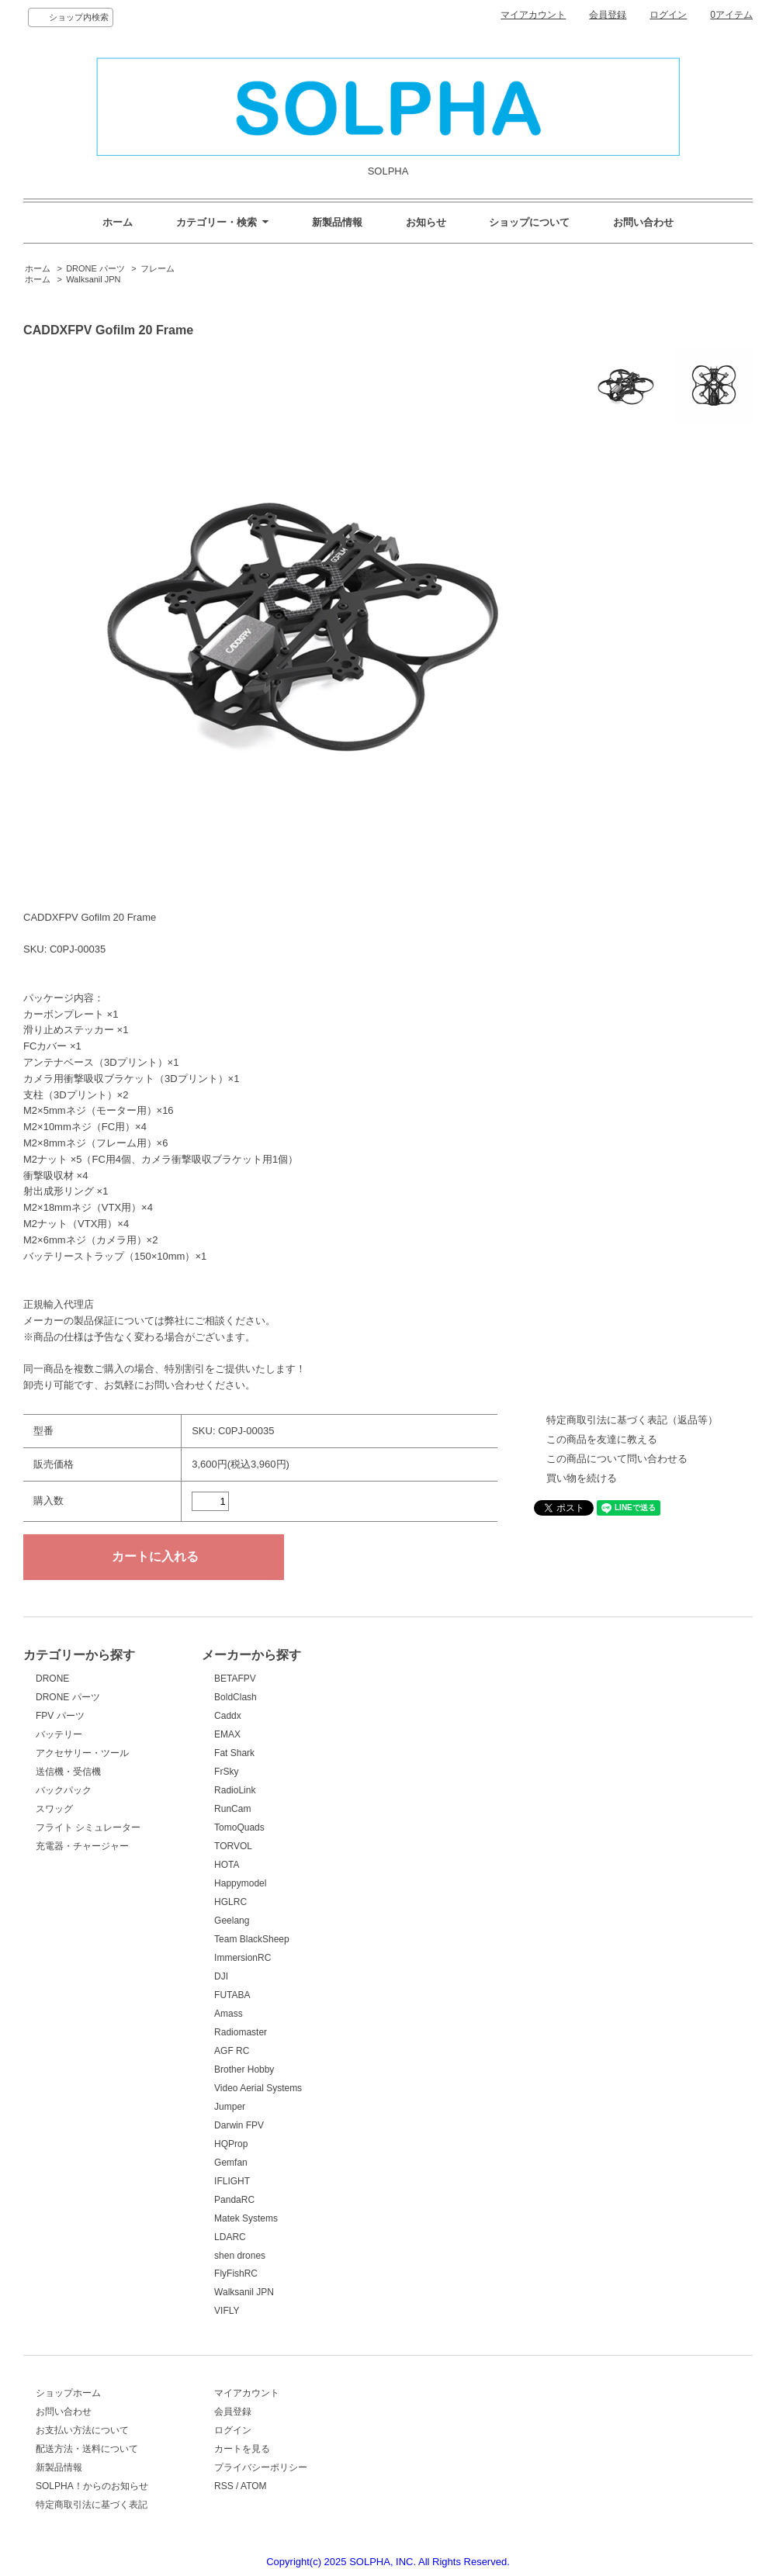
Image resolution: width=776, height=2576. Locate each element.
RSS (224, 2486)
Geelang (231, 1920)
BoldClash (235, 1697)
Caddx (227, 1715)
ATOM (254, 2486)
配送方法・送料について (87, 2448)
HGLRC (230, 1902)
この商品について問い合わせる (617, 1458)
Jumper (229, 2106)
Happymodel (240, 1883)
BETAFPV (235, 1678)
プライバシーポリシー (260, 2467)
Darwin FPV (239, 2125)
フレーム (157, 268)
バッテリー (59, 1734)
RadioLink (234, 1790)
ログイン (668, 14)
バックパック (64, 1790)
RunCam (232, 1808)
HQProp (231, 2144)
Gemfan (231, 2162)
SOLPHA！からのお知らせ (92, 2486)
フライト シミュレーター (88, 1827)
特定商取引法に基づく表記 (91, 2504)
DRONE (52, 1678)
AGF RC (231, 2050)
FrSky (226, 1771)
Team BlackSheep (251, 1939)
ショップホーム (68, 2393)
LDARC (230, 2237)
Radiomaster (240, 2032)
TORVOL (233, 1846)
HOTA (226, 1864)
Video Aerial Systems (258, 2088)
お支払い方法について (82, 2430)
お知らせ (426, 222)
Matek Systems (246, 2218)
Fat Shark (234, 1753)
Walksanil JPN (93, 279)
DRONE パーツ (95, 268)
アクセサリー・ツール (82, 1753)
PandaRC (234, 2199)
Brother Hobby (244, 2069)
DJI (221, 1976)
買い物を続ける (581, 1478)
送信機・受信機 (68, 1771)
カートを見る (242, 2448)
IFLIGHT (232, 2181)
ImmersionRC (242, 1957)
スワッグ (54, 1808)
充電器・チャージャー (82, 1846)
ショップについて (529, 222)
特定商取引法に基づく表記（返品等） (632, 1420)
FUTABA (232, 1995)
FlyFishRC (236, 2273)
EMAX (227, 1734)
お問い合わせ (643, 222)
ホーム (117, 222)
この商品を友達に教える (601, 1439)
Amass (228, 2013)
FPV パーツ (60, 1715)
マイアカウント (533, 14)
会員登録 (607, 14)
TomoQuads (239, 1827)
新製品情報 (337, 222)
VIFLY (226, 2310)
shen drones (239, 2255)
